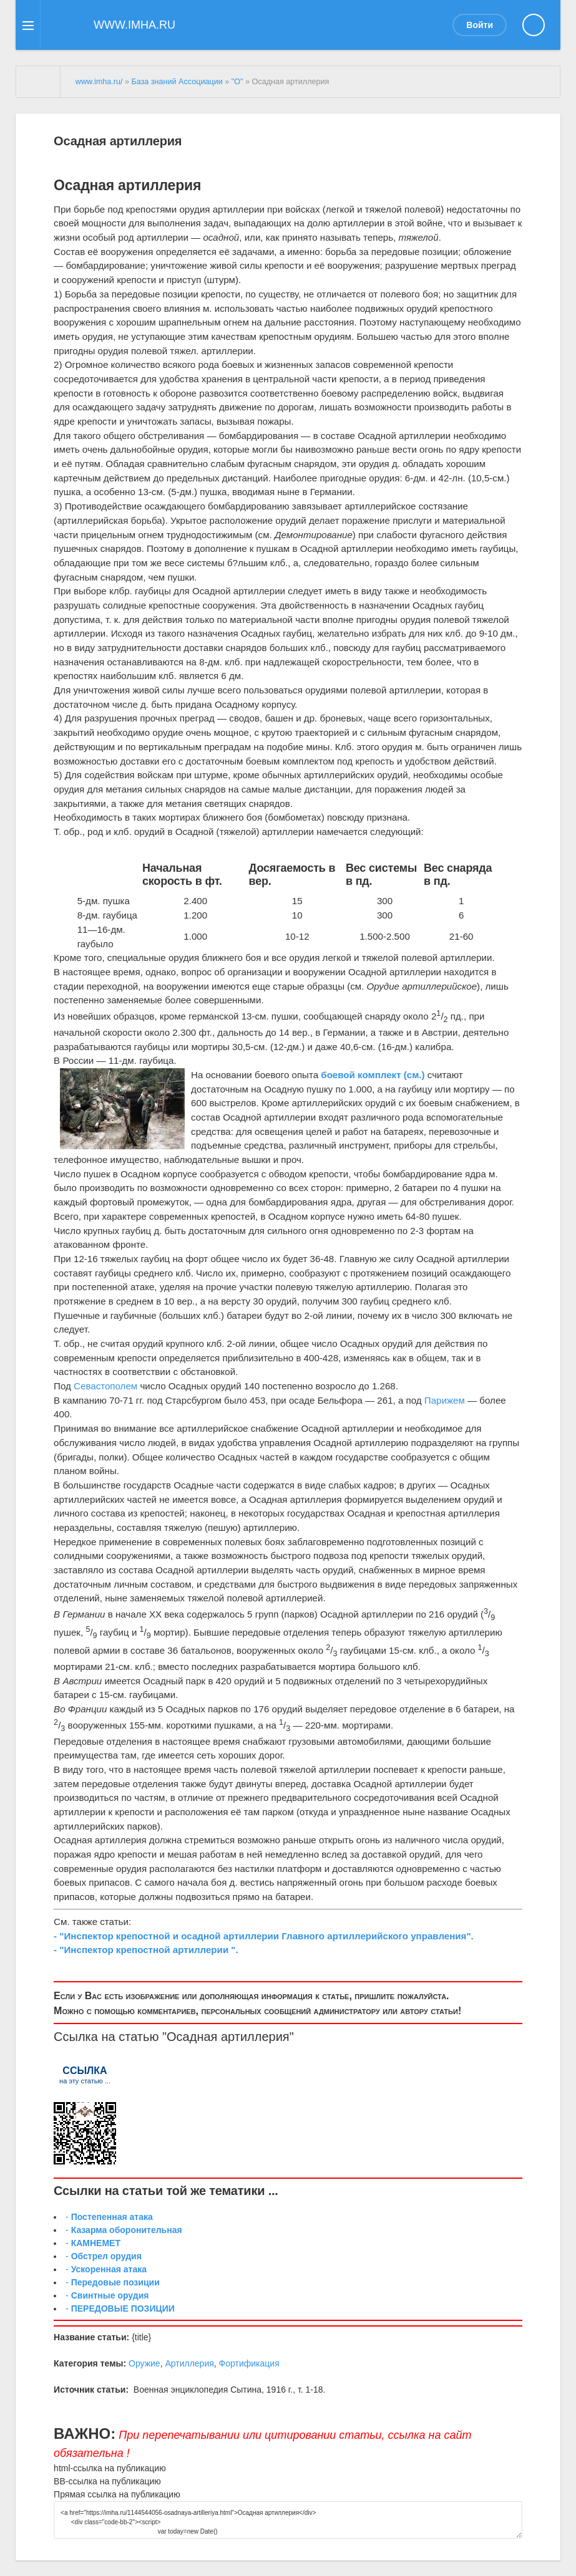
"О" (237, 81)
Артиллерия (189, 2363)
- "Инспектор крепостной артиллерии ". (146, 1949)
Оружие (144, 2363)
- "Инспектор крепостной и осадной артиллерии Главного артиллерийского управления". (264, 1936)
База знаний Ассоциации (176, 81)
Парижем (444, 1400)
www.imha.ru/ (99, 81)
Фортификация (249, 2363)
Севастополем (105, 1386)
